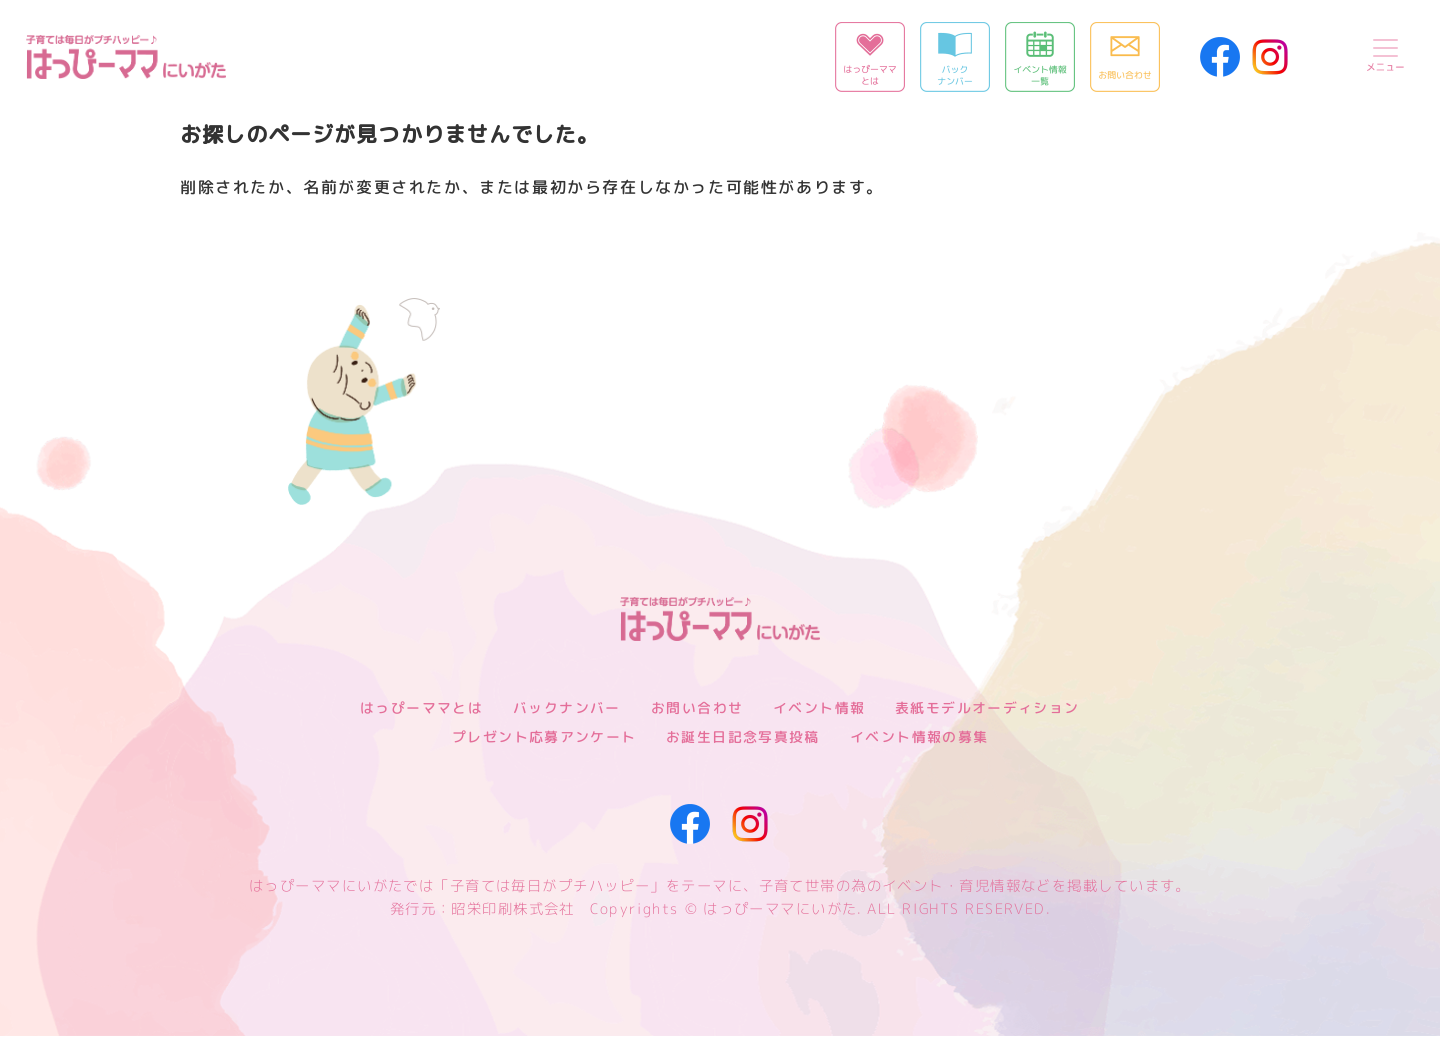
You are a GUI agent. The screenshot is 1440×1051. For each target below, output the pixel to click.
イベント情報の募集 (919, 751)
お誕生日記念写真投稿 (743, 751)
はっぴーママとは (421, 722)
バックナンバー (567, 722)
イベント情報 (819, 722)
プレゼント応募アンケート (543, 751)
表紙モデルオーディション (987, 722)
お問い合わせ (697, 722)
